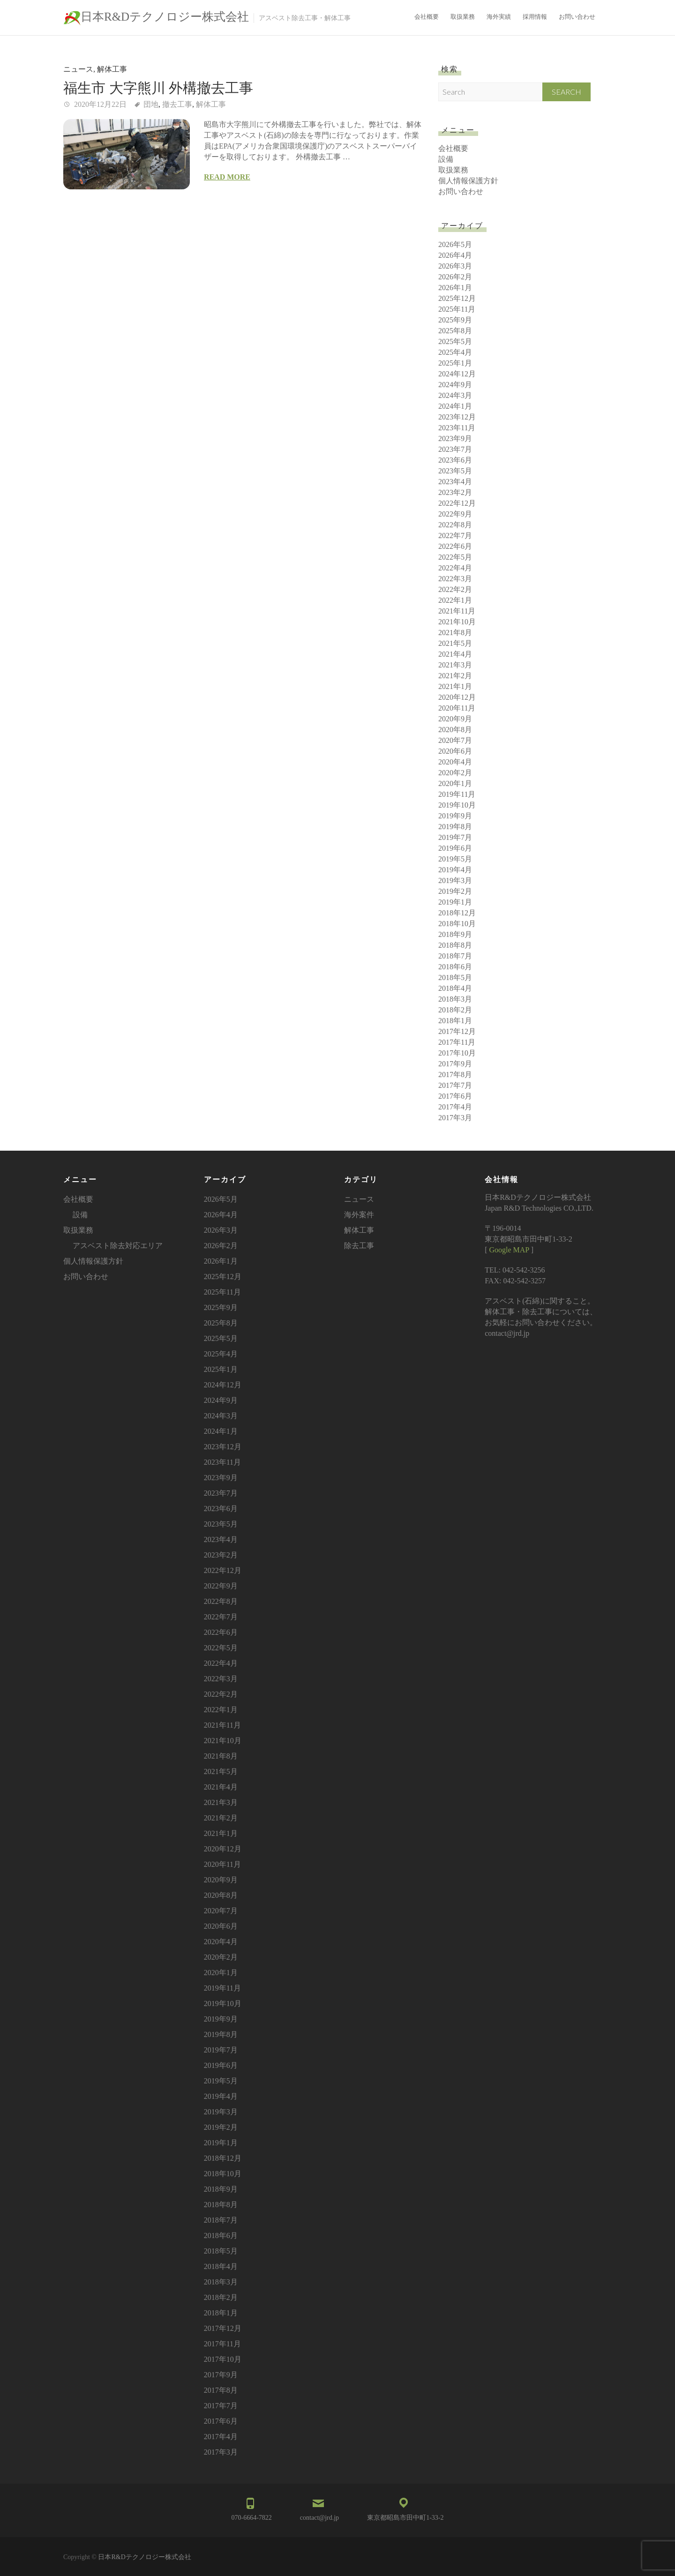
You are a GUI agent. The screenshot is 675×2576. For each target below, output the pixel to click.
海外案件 (359, 1215)
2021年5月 (455, 643)
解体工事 (112, 69)
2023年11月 (456, 428)
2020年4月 (455, 762)
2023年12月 (457, 417)
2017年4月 (455, 1107)
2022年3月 (455, 579)
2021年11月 (456, 611)
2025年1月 (455, 363)
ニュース (78, 69)
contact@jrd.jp (319, 2517)
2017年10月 (457, 1053)
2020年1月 (455, 783)
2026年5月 (455, 244)
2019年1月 (455, 902)
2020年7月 (455, 740)
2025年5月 (455, 341)
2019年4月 (455, 870)
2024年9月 (455, 385)
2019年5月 (455, 859)
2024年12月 (457, 374)
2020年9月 (455, 719)
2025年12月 (457, 298)
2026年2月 (455, 277)
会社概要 (426, 16)
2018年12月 (457, 913)
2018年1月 (455, 1021)
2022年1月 (455, 600)
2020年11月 (456, 708)
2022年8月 (455, 525)
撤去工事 (177, 104)
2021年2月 (455, 676)
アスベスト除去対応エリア (118, 1246)
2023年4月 (455, 482)
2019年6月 (455, 848)
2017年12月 (457, 1031)
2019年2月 (455, 891)
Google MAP (509, 1250)
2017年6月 (455, 1096)
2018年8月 (455, 945)
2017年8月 (455, 1074)
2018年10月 (457, 924)
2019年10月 (457, 805)
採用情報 (535, 16)
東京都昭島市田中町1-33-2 (405, 2517)
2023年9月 (455, 438)
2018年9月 (455, 934)
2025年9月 (455, 320)
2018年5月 (455, 977)
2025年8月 (455, 331)
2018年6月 (455, 967)
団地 (150, 104)
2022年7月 (455, 535)
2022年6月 (455, 546)
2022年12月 (457, 503)
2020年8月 (455, 730)
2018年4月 (455, 988)
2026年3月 (455, 266)
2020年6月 (455, 751)
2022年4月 (455, 568)
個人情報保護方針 (468, 181)
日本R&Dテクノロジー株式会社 (165, 16)
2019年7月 (455, 837)
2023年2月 (455, 492)
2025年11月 (456, 309)
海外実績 (499, 16)
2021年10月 (457, 622)
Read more (227, 177)
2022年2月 (455, 589)
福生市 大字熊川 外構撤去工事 (158, 88)
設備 (445, 159)
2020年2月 (455, 773)
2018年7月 (455, 956)
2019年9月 (455, 816)
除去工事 (359, 1246)
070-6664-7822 (252, 2517)
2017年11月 (456, 1042)
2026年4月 (455, 255)
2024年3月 (455, 395)
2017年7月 (455, 1085)
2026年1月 (455, 288)
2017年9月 (455, 1064)
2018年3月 (455, 999)
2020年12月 (457, 697)
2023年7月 (455, 449)
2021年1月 (455, 686)
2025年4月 (455, 352)
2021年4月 (455, 654)
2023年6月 (455, 460)
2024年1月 (455, 406)
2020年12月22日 (99, 104)
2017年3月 (455, 1118)
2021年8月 (455, 633)
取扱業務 (462, 16)
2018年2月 (455, 1010)
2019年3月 (455, 880)
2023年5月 (455, 471)
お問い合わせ (577, 16)
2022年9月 (455, 514)
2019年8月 (455, 827)
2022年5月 (455, 557)
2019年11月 (456, 794)
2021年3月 (455, 665)
